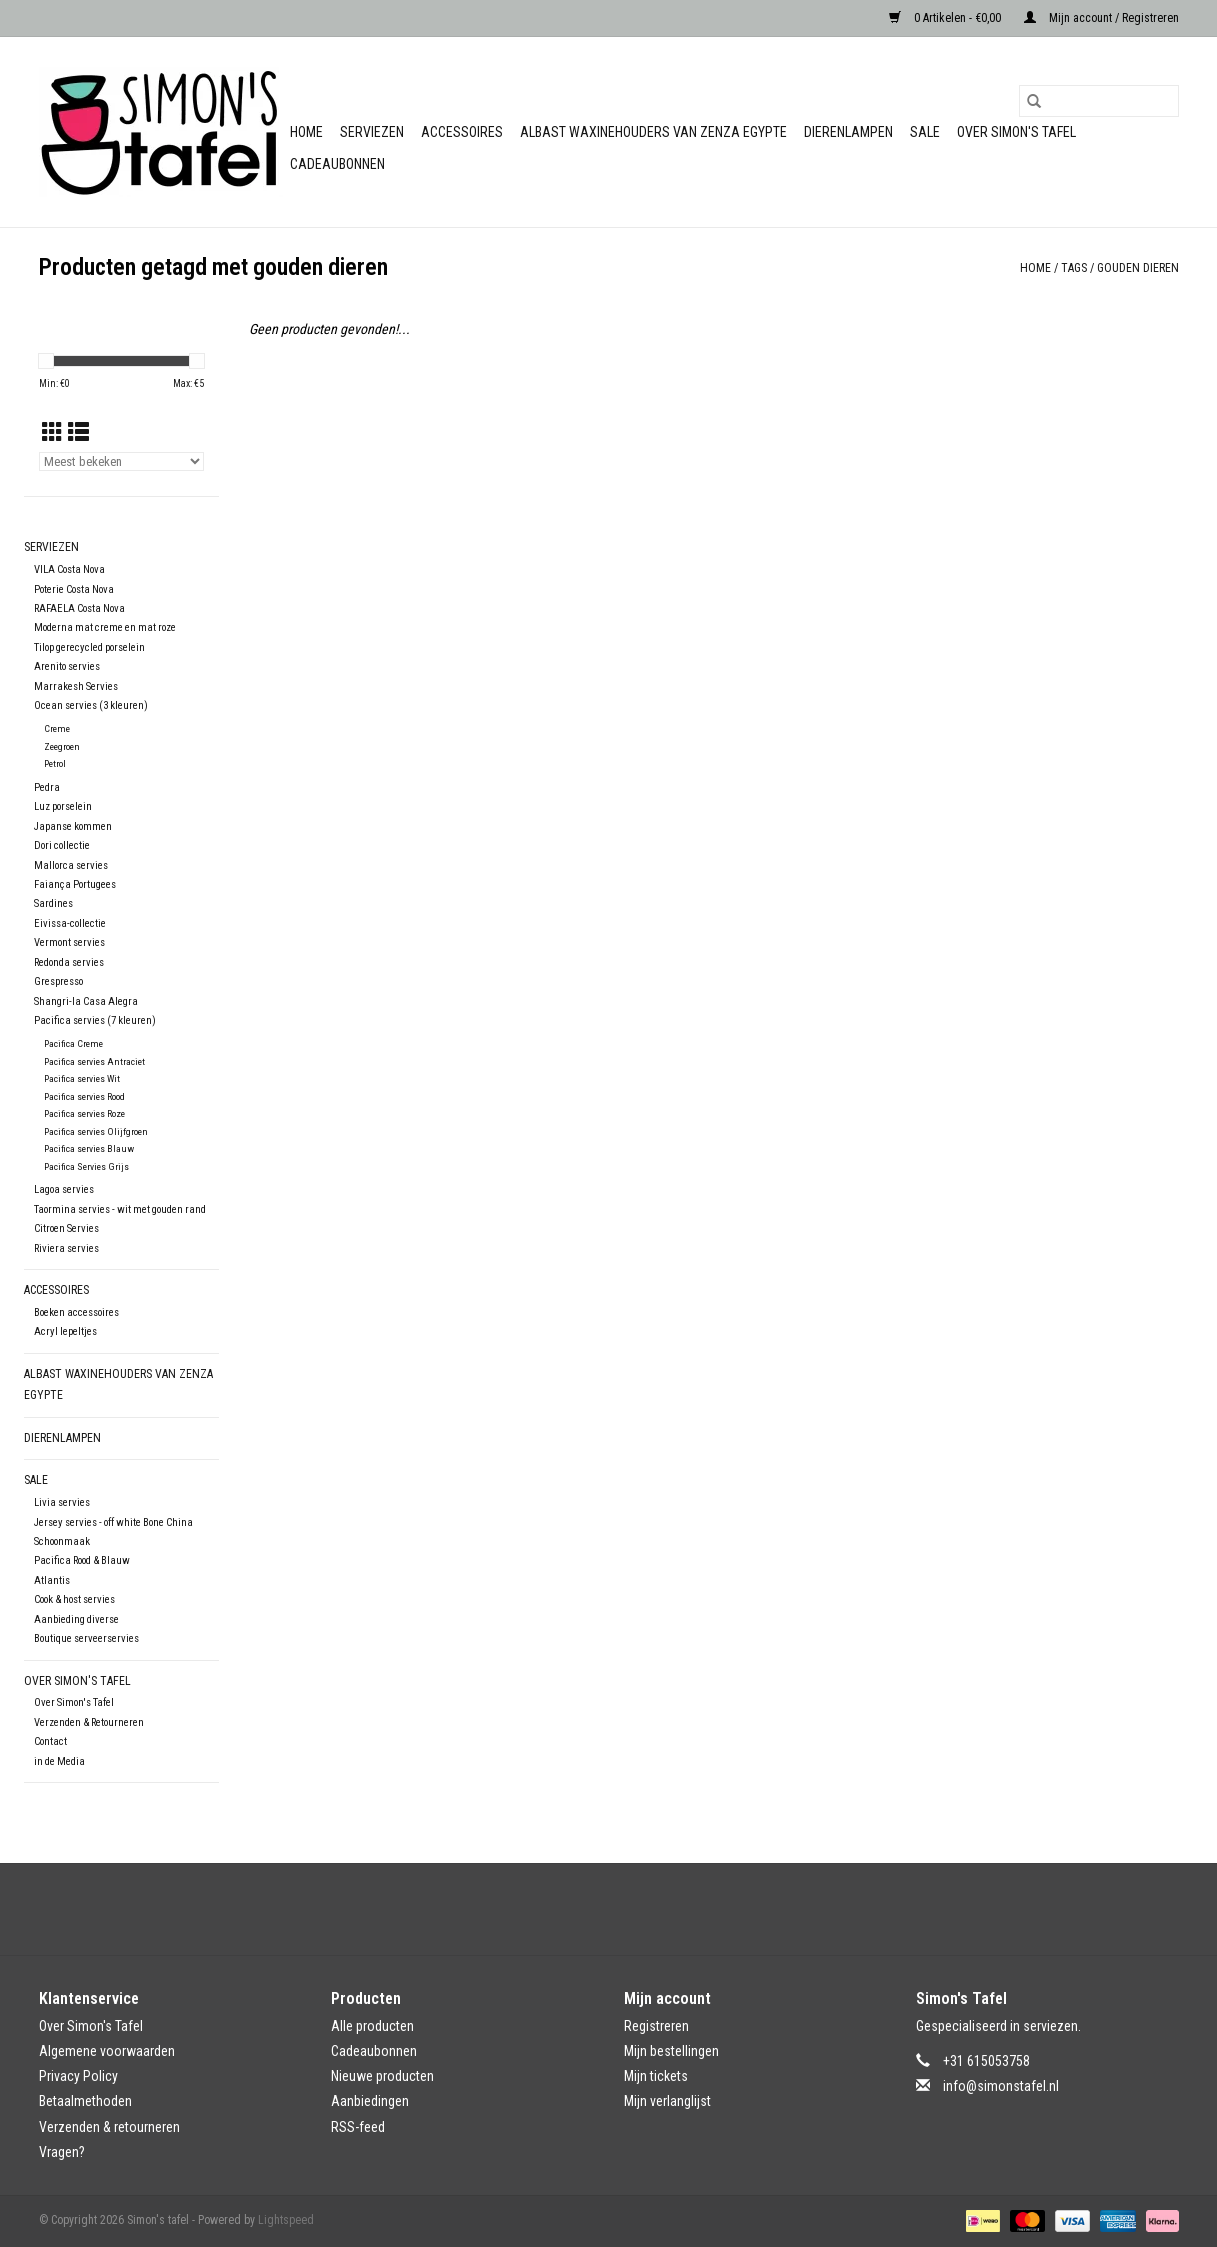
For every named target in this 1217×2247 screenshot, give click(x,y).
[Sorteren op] (121, 461)
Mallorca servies (71, 865)
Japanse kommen (73, 826)
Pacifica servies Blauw (89, 1148)
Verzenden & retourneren (109, 2127)
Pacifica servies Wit (82, 1078)
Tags (1074, 268)
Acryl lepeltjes (65, 1331)
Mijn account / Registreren (1101, 18)
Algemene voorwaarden (107, 2051)
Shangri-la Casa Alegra (86, 1001)
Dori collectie (62, 845)
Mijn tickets (656, 2076)
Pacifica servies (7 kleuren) (95, 1020)
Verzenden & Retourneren (89, 1722)
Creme (57, 728)
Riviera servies (66, 1248)
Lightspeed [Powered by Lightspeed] (286, 2220)
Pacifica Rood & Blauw (82, 1560)
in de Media (59, 1761)
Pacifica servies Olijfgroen (96, 1131)
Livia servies (62, 1502)
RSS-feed (358, 2127)
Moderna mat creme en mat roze (105, 627)
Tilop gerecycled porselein (89, 647)
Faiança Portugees (75, 884)
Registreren (656, 2026)
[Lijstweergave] (78, 433)
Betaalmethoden (85, 2101)
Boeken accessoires (76, 1312)
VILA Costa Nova (69, 569)
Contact (50, 1741)
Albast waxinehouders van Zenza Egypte (653, 132)
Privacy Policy (78, 2076)
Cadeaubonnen (337, 164)
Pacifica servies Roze (84, 1113)
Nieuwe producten (382, 2076)
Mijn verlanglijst (667, 2101)
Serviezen (372, 132)
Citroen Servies (66, 1228)
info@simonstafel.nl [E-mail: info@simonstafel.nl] (1001, 2086)
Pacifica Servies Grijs (86, 1166)
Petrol (55, 763)
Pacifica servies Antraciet (94, 1061)
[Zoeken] (1099, 101)
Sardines (53, 903)
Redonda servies (69, 962)
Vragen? (62, 2152)
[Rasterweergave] (52, 433)
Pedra (47, 787)
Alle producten (372, 2026)
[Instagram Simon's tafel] (626, 1909)
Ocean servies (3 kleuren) (91, 705)
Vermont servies (69, 942)
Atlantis (52, 1580)
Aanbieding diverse (76, 1619)
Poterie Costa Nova (74, 589)
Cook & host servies (74, 1599)
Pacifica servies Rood (84, 1096)
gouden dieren (1138, 268)
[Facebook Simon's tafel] (591, 1909)
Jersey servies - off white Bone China (113, 1522)
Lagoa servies (64, 1189)
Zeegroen (62, 746)
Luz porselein (63, 806)
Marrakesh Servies (76, 686)
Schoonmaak (62, 1541)
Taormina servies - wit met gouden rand (120, 1209)
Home (306, 132)
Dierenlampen (848, 132)
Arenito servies (67, 666)
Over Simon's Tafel (1016, 132)
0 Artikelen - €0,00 (946, 18)
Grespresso (58, 981)
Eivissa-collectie (70, 923)
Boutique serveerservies (86, 1638)
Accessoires (462, 132)
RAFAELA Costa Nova (79, 608)
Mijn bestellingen (671, 2051)
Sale (925, 132)
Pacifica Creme (73, 1043)
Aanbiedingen (370, 2101)
